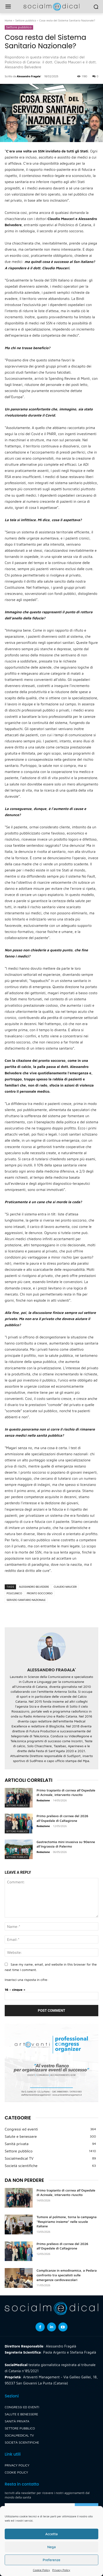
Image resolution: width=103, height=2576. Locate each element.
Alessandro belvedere (34, 1587)
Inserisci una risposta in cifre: (26, 1980)
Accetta (51, 2534)
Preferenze (51, 2560)
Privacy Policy (61, 2570)
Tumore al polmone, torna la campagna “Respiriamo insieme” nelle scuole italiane (66, 2221)
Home (8, 20)
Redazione (43, 1800)
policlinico (14, 1593)
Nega (51, 2547)
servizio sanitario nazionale (26, 1600)
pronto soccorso (40, 1593)
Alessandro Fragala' (29, 76)
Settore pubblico (25, 20)
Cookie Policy (41, 2570)
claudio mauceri (65, 1587)
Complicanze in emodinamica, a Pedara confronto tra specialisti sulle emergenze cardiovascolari (66, 2275)
